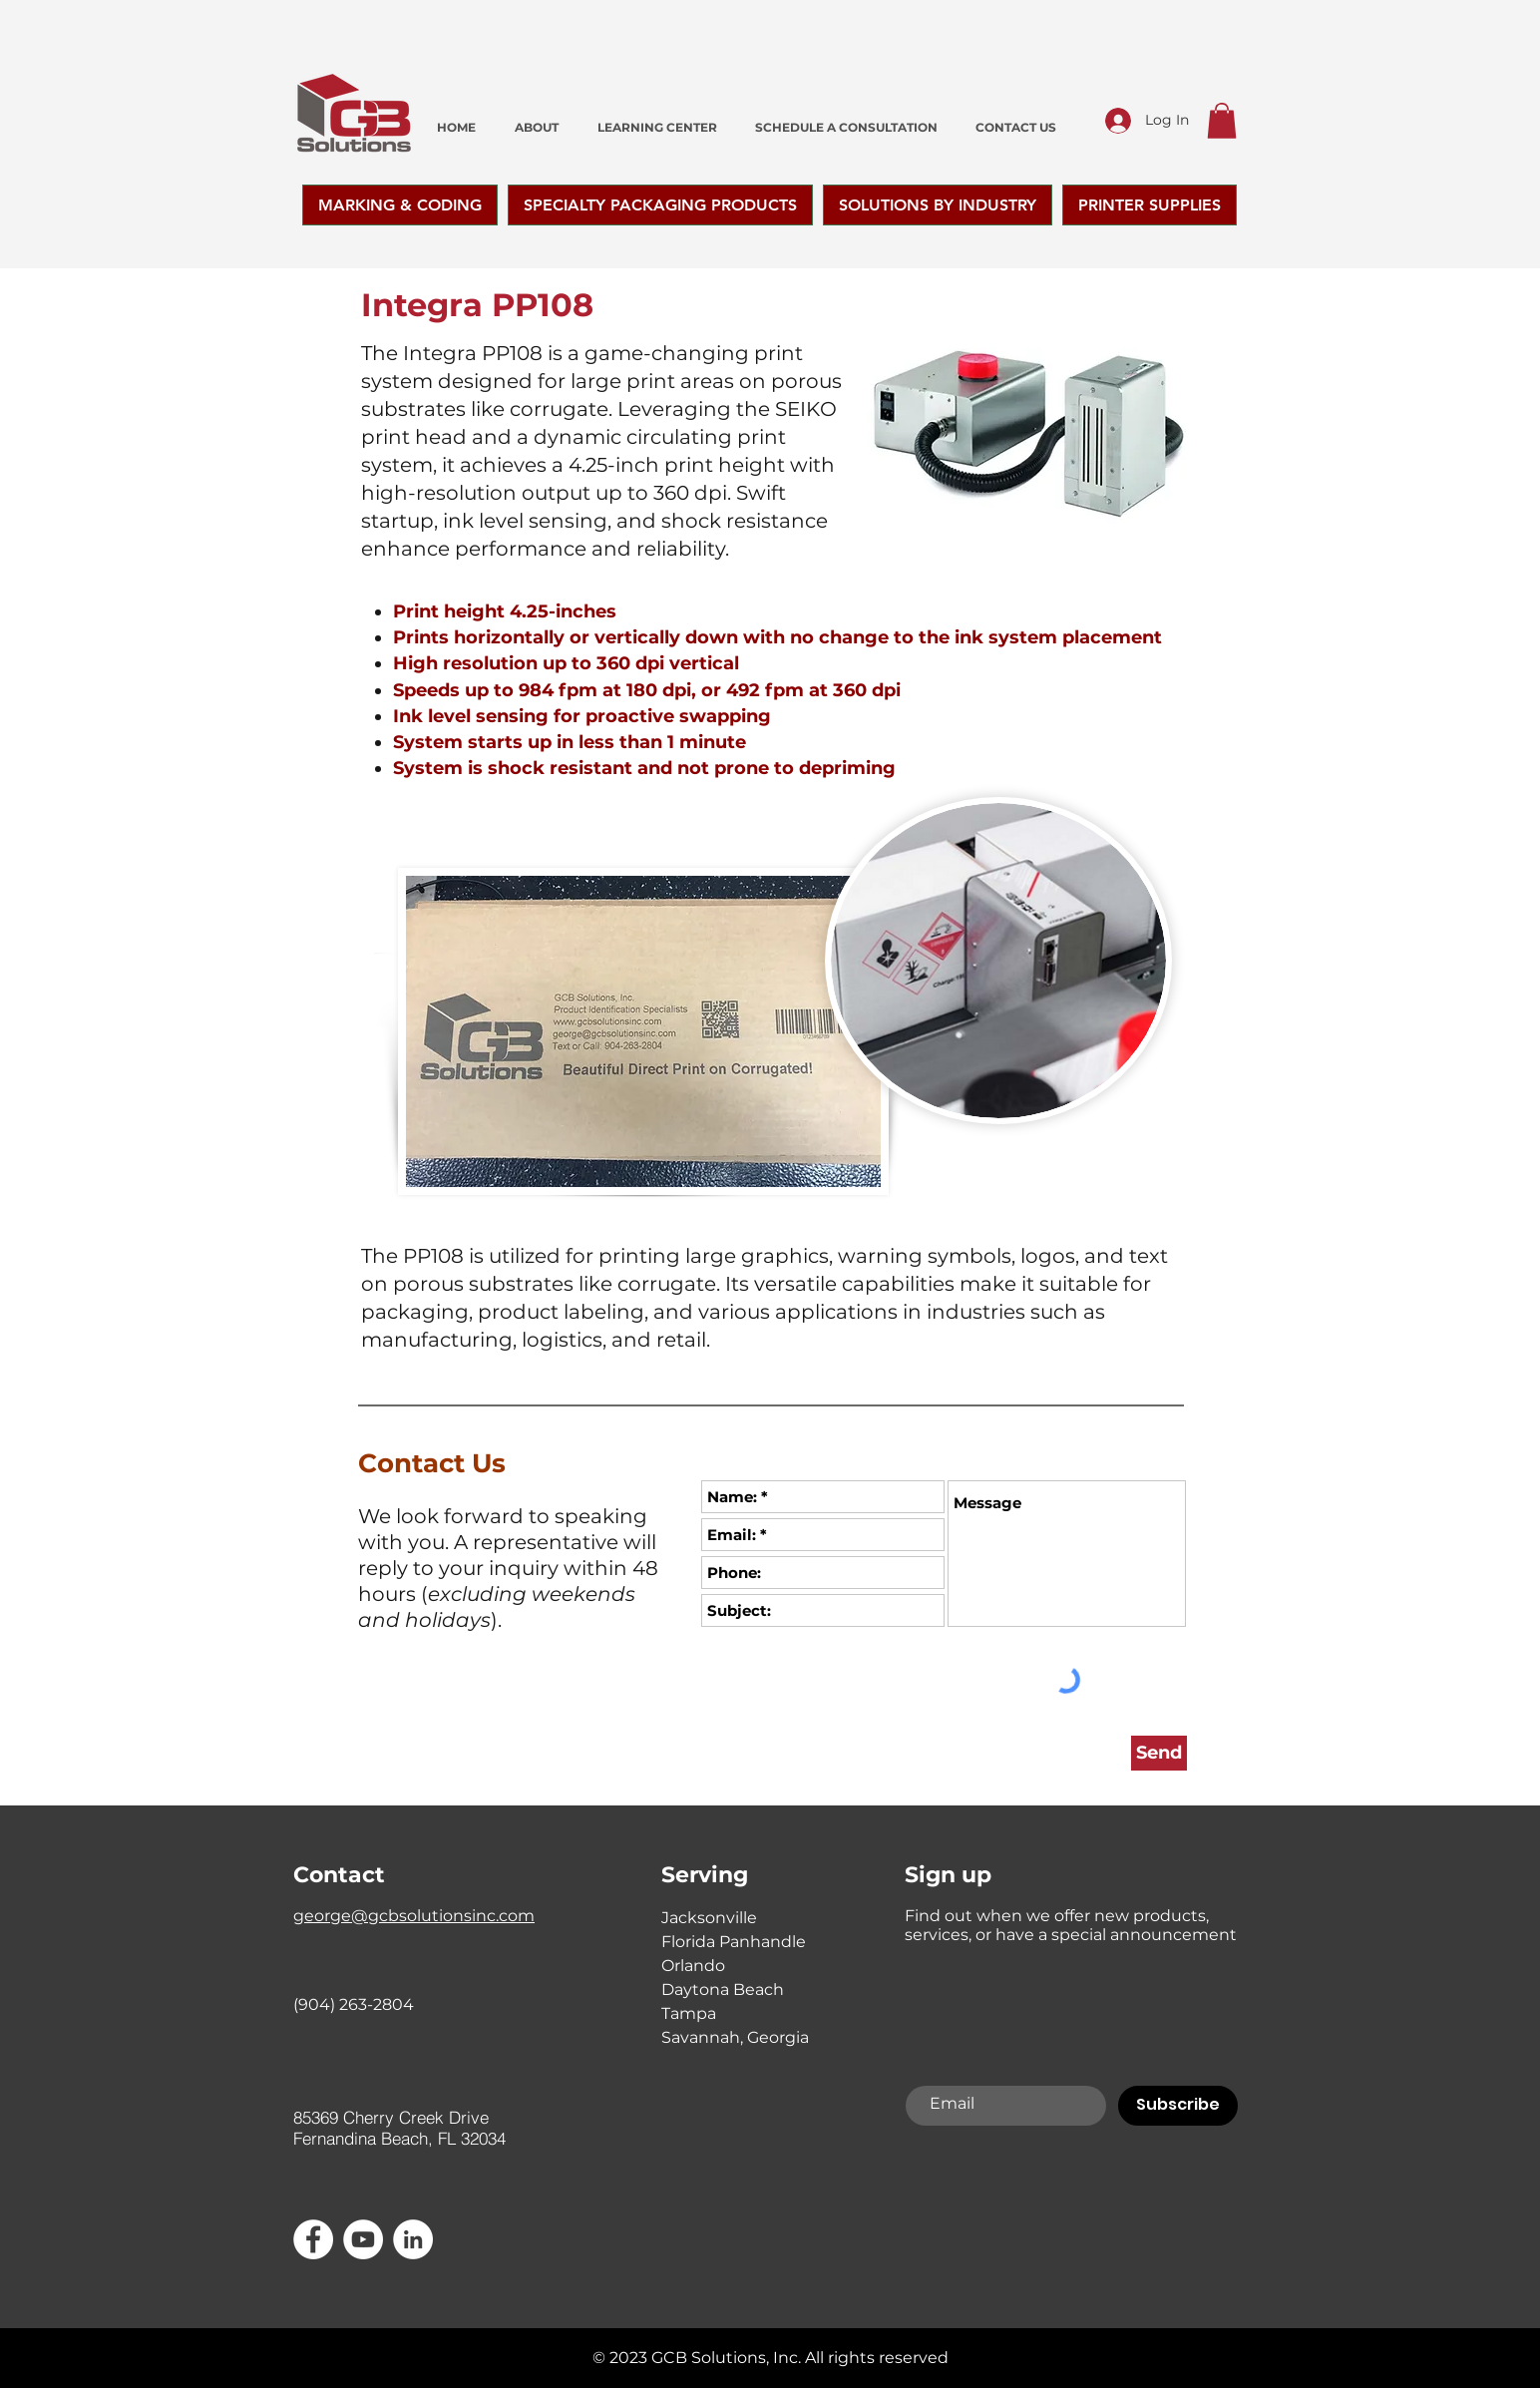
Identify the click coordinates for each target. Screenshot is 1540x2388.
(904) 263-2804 (353, 2004)
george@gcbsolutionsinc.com (414, 1915)
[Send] (1159, 1753)
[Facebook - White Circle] (313, 2239)
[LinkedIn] (413, 2239)
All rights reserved (877, 2357)
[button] (1222, 121)
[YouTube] (363, 2239)
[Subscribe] (1178, 2106)
